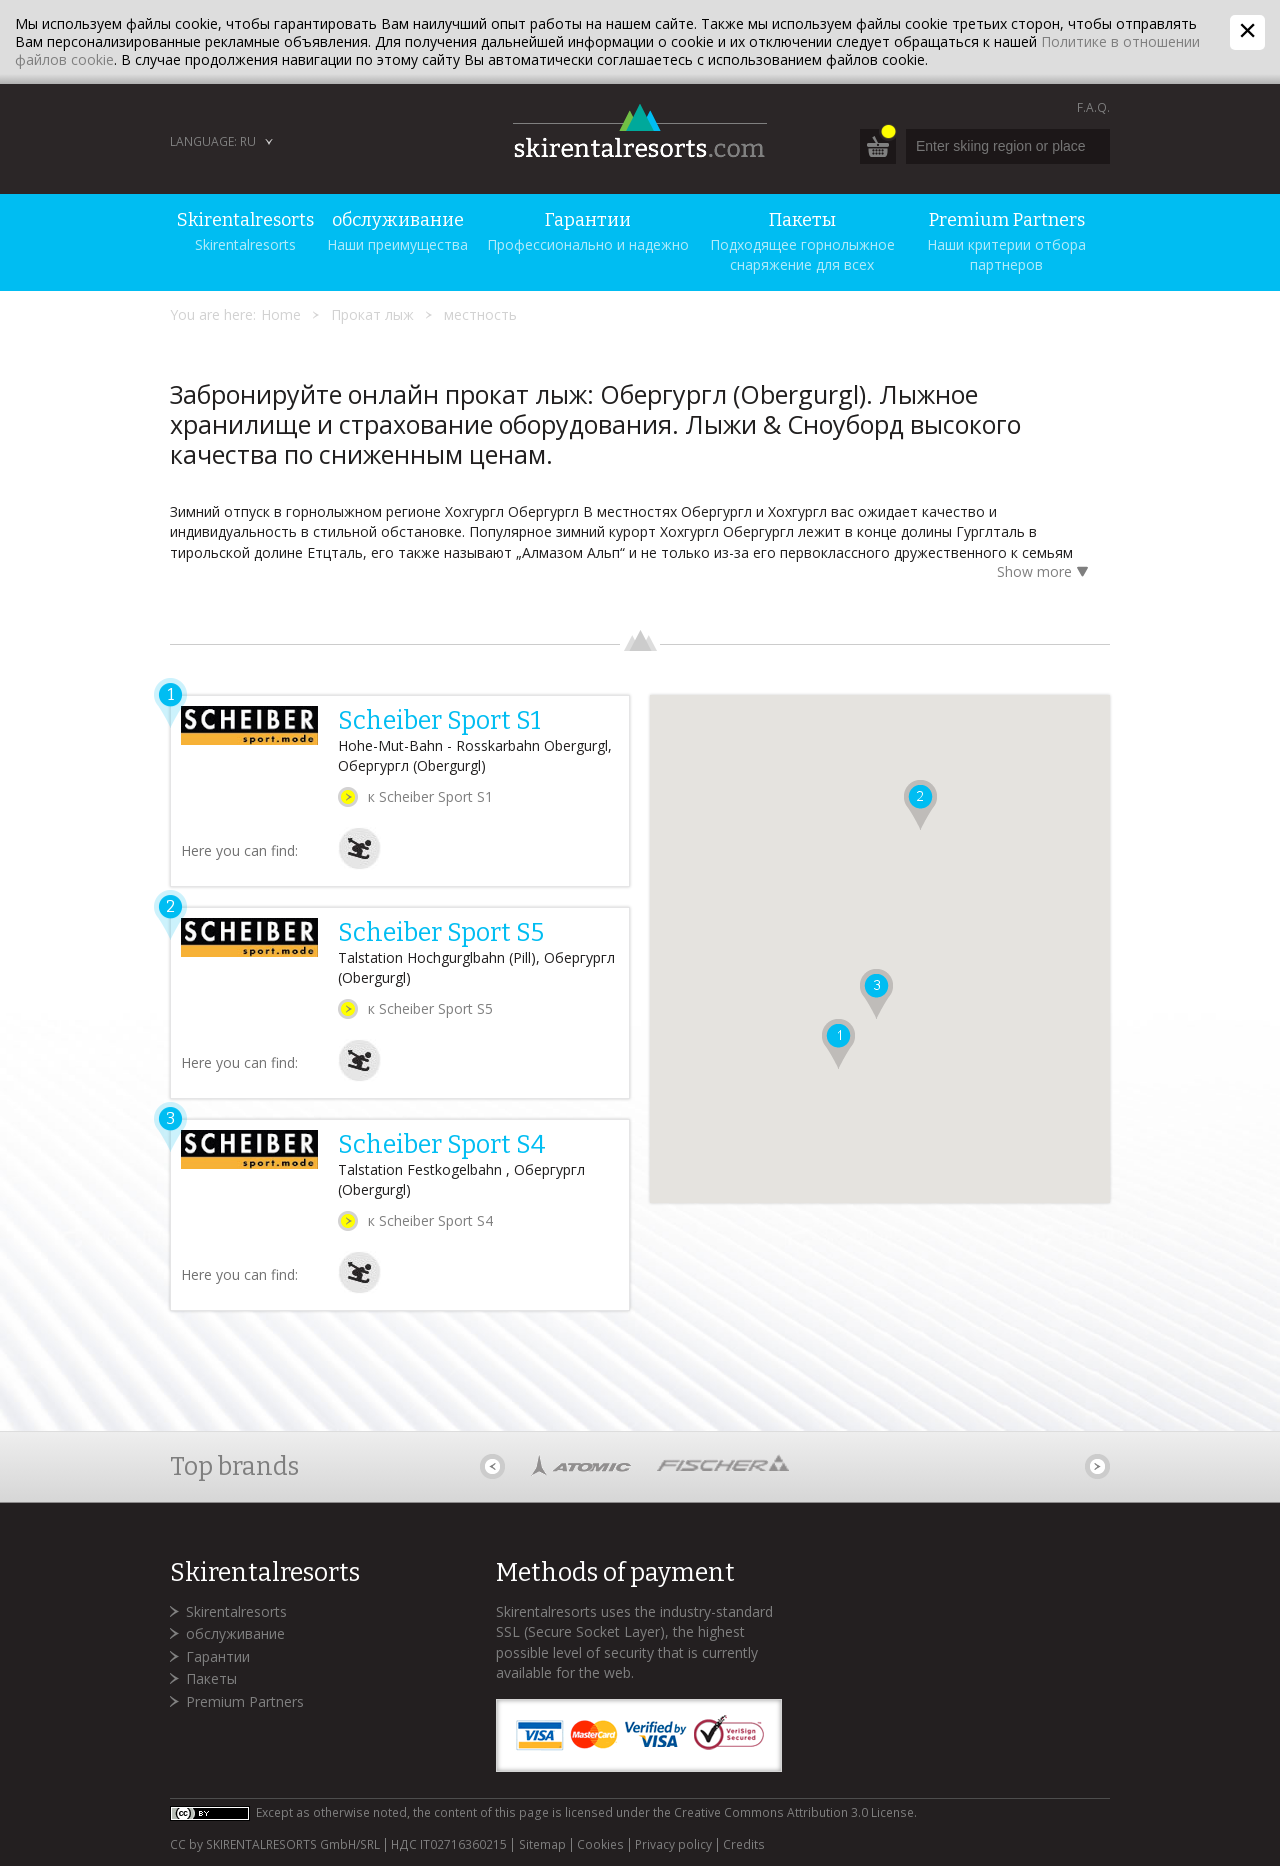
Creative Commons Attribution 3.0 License (794, 1812)
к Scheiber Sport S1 (430, 796)
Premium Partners (245, 1701)
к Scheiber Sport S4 (430, 1220)
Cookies (600, 1845)
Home (281, 314)
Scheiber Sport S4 (442, 1145)
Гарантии (218, 1656)
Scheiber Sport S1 (439, 721)
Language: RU (213, 141)
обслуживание (235, 1633)
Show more (1046, 573)
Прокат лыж (372, 314)
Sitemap (542, 1845)
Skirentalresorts (236, 1611)
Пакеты (211, 1678)
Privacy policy (673, 1845)
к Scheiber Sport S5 (430, 1008)
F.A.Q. (1093, 107)
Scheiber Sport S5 (441, 933)
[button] (838, 1044)
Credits (744, 1845)
